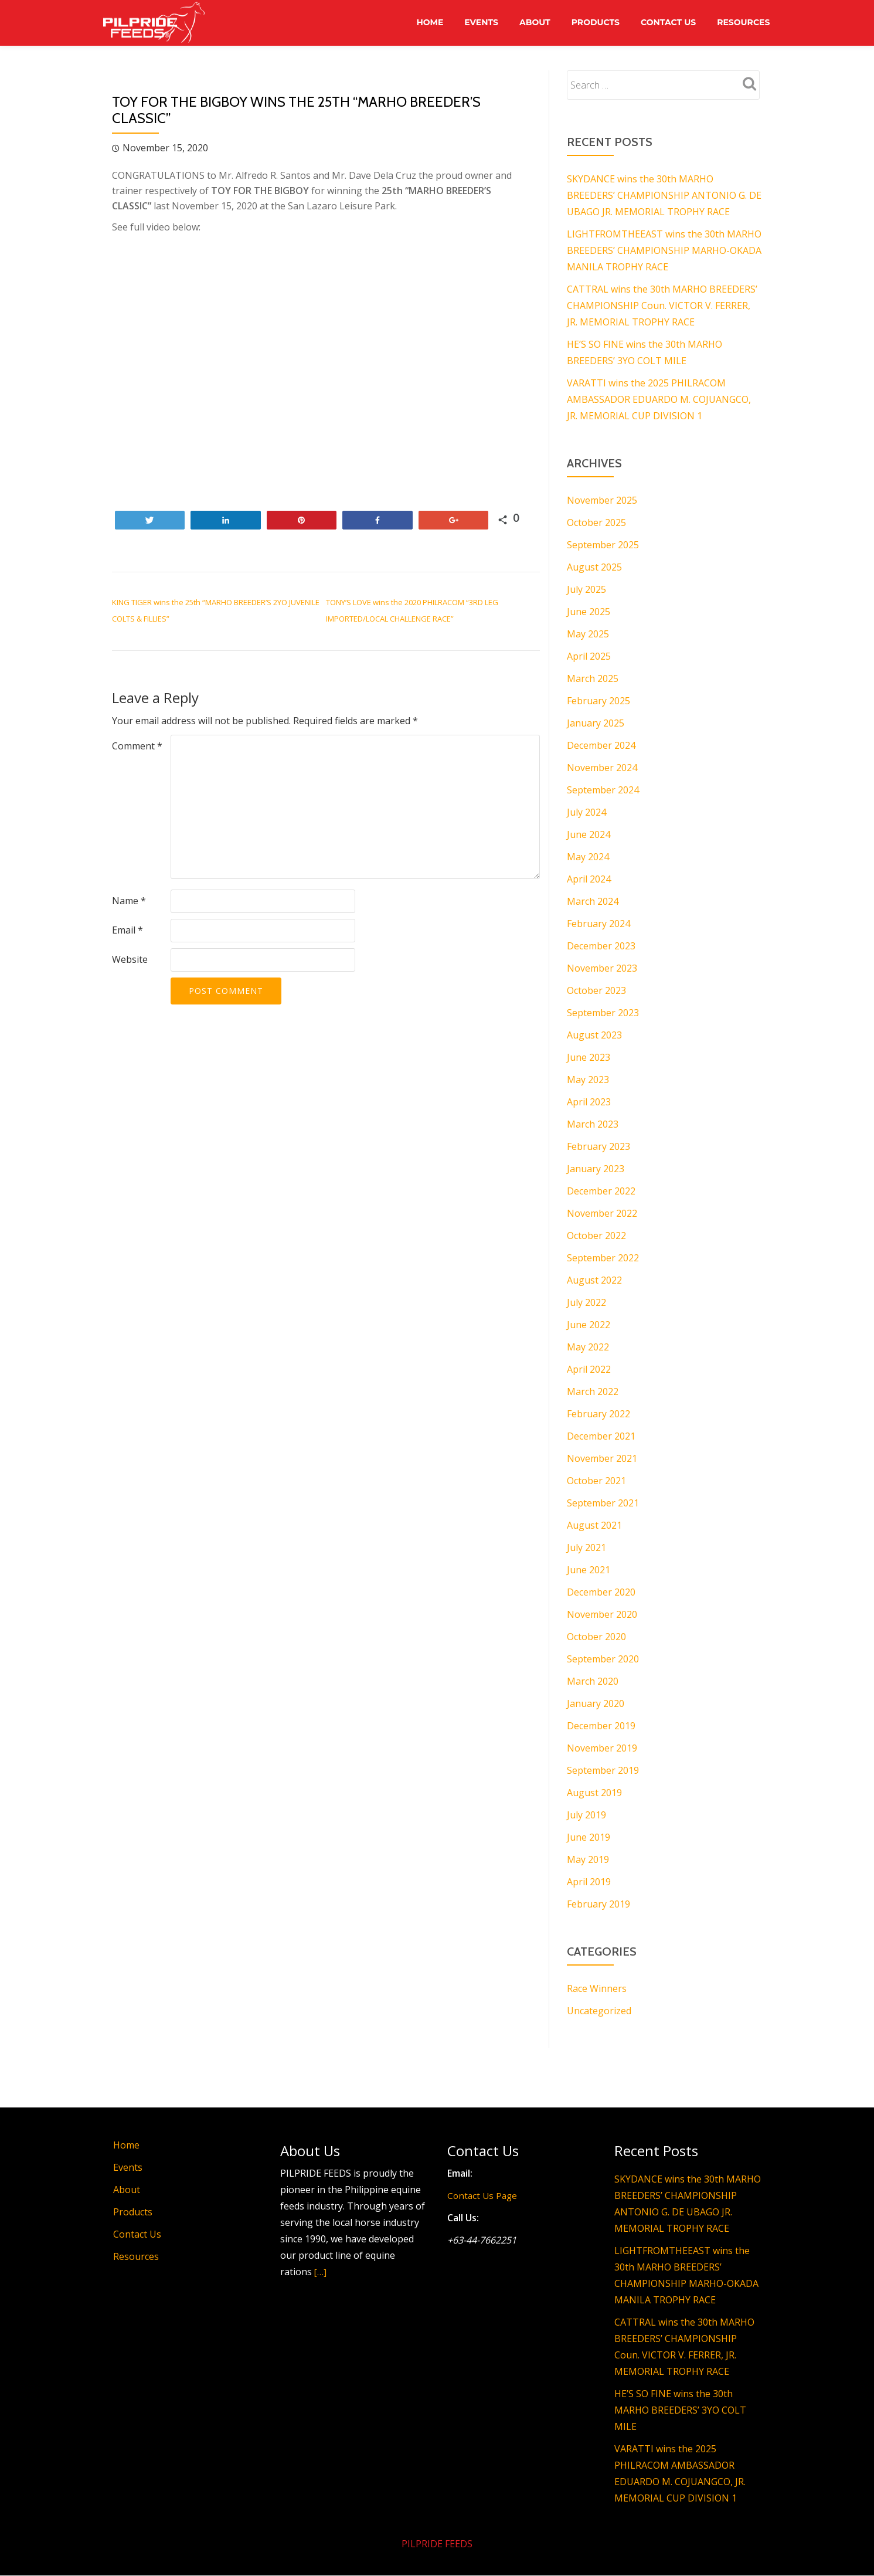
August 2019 (594, 1792)
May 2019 (588, 1859)
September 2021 (603, 1502)
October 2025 (596, 522)
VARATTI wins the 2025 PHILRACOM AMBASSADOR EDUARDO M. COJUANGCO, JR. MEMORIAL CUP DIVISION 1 (659, 399)
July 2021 (586, 1547)
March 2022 (592, 1391)
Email (127, 930)
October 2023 (596, 990)
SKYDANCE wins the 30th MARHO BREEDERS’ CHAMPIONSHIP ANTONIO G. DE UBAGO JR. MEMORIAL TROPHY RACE (664, 195)
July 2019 (586, 1814)
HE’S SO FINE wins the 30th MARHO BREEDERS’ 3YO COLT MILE (680, 2410)
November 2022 (602, 1213)
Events (472, 23)
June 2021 (588, 1569)
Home (417, 23)
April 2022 (589, 1369)
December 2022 (601, 1191)
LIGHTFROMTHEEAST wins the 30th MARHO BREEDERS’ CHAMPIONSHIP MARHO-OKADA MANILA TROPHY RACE (664, 250)
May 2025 (588, 633)
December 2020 (601, 1592)
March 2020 (592, 1681)
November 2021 (602, 1458)
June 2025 (588, 611)
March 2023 (592, 1124)
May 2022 (588, 1346)
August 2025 (594, 567)
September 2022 (603, 1257)
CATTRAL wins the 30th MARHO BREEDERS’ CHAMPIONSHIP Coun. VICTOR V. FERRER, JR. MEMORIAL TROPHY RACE (662, 305)
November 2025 (602, 500)
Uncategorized (599, 2010)
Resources (742, 23)
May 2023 (588, 1079)
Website (130, 959)
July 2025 (586, 589)
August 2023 (594, 1035)
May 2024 (588, 856)
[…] (320, 2271)
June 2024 (588, 834)
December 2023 (601, 945)
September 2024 (603, 789)
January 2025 (595, 723)
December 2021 (601, 1436)
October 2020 (596, 1636)
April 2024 (589, 879)
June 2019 (588, 1837)
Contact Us (664, 23)
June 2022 (588, 1324)
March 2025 (592, 678)
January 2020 (595, 1703)
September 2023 (603, 1012)
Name (129, 900)
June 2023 (588, 1057)
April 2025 (589, 656)
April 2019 (589, 1881)
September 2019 (603, 1770)
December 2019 (601, 1725)
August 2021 (594, 1525)
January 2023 (595, 1168)
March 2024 (592, 901)
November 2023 (602, 968)
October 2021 (596, 1480)
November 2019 (602, 1748)
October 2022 (596, 1235)
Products (590, 23)
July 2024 (586, 812)
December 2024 (601, 745)
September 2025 (603, 544)
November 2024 (602, 767)
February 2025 (598, 700)
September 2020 (603, 1658)
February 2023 (598, 1146)
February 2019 (598, 1904)
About (527, 23)
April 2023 (589, 1101)
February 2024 (598, 923)
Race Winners (597, 1988)
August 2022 (594, 1280)
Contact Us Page (483, 2195)
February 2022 (598, 1413)
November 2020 (602, 1614)
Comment (137, 745)
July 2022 (586, 1302)
